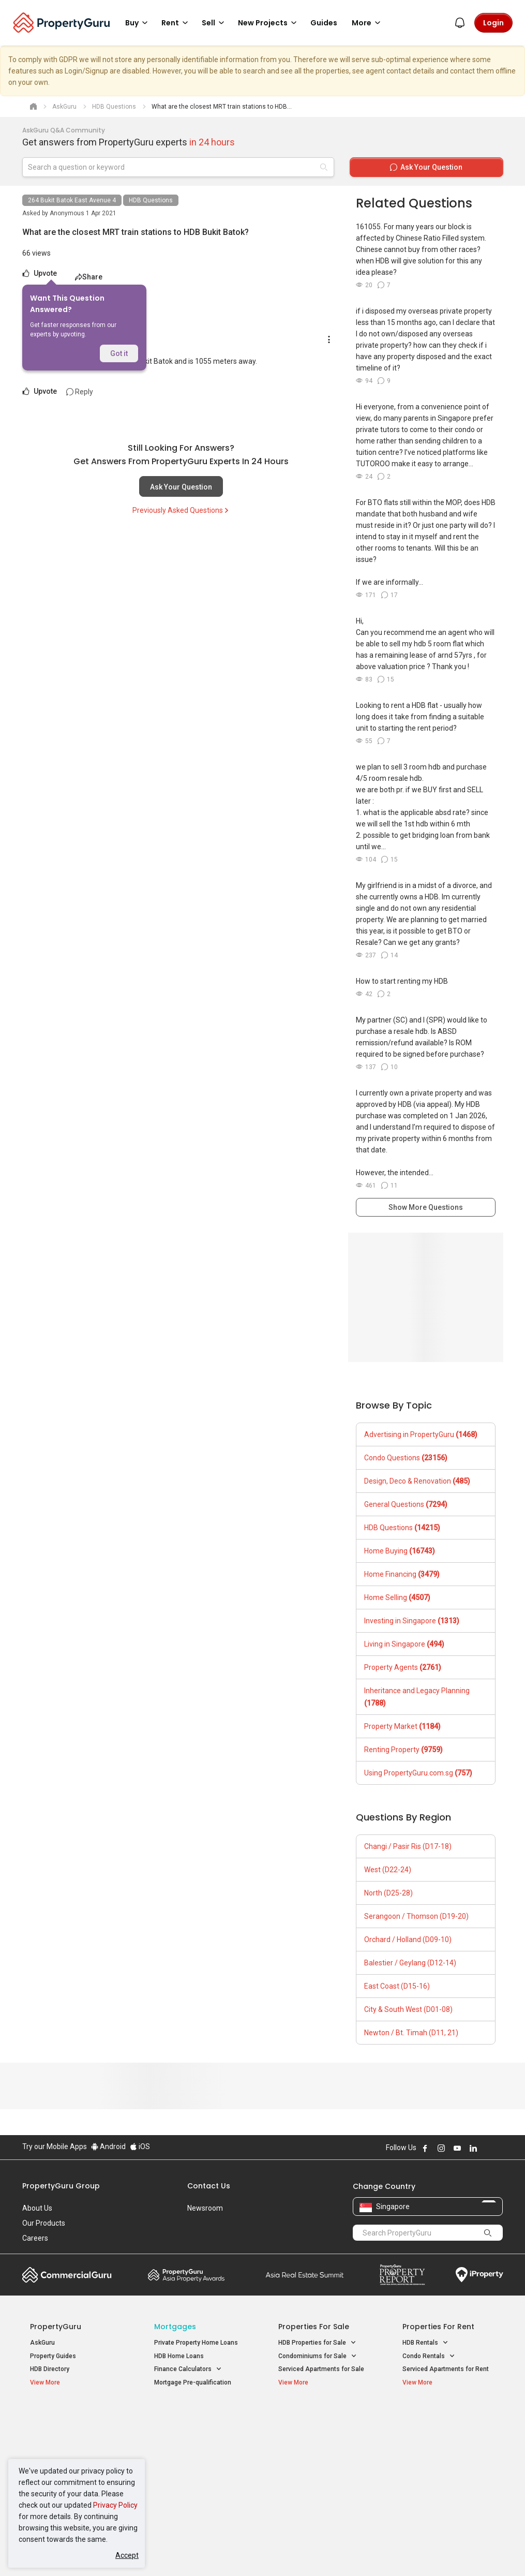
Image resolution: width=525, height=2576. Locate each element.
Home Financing (402, 1574)
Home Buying (399, 1551)
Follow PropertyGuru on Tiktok (499, 2148)
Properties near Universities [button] (323, 2443)
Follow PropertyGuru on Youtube (457, 2148)
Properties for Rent (438, 2326)
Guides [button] (323, 23)
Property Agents (402, 1667)
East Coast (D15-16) (397, 1986)
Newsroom (205, 2208)
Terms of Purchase (261, 2552)
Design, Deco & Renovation (417, 1481)
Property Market (402, 1726)
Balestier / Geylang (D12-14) (410, 1963)
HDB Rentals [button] (425, 2342)
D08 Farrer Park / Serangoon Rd (447, 2491)
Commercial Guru (67, 2275)
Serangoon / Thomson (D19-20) (416, 1916)
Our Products (43, 2223)
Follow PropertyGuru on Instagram (441, 2148)
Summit (305, 2274)
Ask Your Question (181, 487)
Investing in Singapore (411, 1621)
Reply (79, 392)
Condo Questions (405, 1458)
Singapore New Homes (72, 2416)
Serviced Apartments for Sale (321, 2369)
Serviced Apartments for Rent (445, 2369)
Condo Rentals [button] (428, 2356)
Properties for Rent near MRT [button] (196, 2473)
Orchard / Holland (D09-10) (408, 1939)
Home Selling (397, 1597)
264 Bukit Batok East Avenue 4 (72, 200)
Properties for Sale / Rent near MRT (192, 2422)
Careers (35, 2238)
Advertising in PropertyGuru (420, 1434)
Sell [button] (215, 23)
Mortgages (175, 2326)
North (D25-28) (388, 1893)
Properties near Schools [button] (318, 2456)
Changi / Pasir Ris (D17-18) (408, 1846)
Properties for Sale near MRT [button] (195, 2450)
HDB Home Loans (179, 2356)
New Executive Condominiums (73, 2445)
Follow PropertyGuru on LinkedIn (473, 2148)
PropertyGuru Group (61, 2186)
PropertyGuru (55, 2326)
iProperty (479, 2275)
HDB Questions (151, 200)
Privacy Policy (115, 2505)
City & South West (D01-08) (408, 2009)
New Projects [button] (269, 23)
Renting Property (403, 1749)
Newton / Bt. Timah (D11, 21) (411, 2033)
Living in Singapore (404, 1644)
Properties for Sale (313, 2326)
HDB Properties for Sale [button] (317, 2342)
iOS (140, 2146)
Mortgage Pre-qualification (192, 2382)
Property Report (402, 2274)
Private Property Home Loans (196, 2342)
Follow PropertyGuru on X (487, 2148)
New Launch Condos (59, 2432)
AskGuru (42, 2342)
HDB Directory (49, 2369)
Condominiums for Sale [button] (317, 2356)
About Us (37, 2208)
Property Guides (53, 2356)
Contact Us (208, 2186)
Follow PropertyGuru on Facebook (425, 2148)
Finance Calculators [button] (188, 2369)
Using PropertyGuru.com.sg (418, 1773)
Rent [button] (176, 23)
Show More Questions (425, 1207)
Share (88, 277)
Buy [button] (138, 23)
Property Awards (186, 2274)
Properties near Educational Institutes (319, 2422)
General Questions (405, 1504)
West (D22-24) (387, 1870)
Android (108, 2146)
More (368, 23)
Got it (119, 353)
